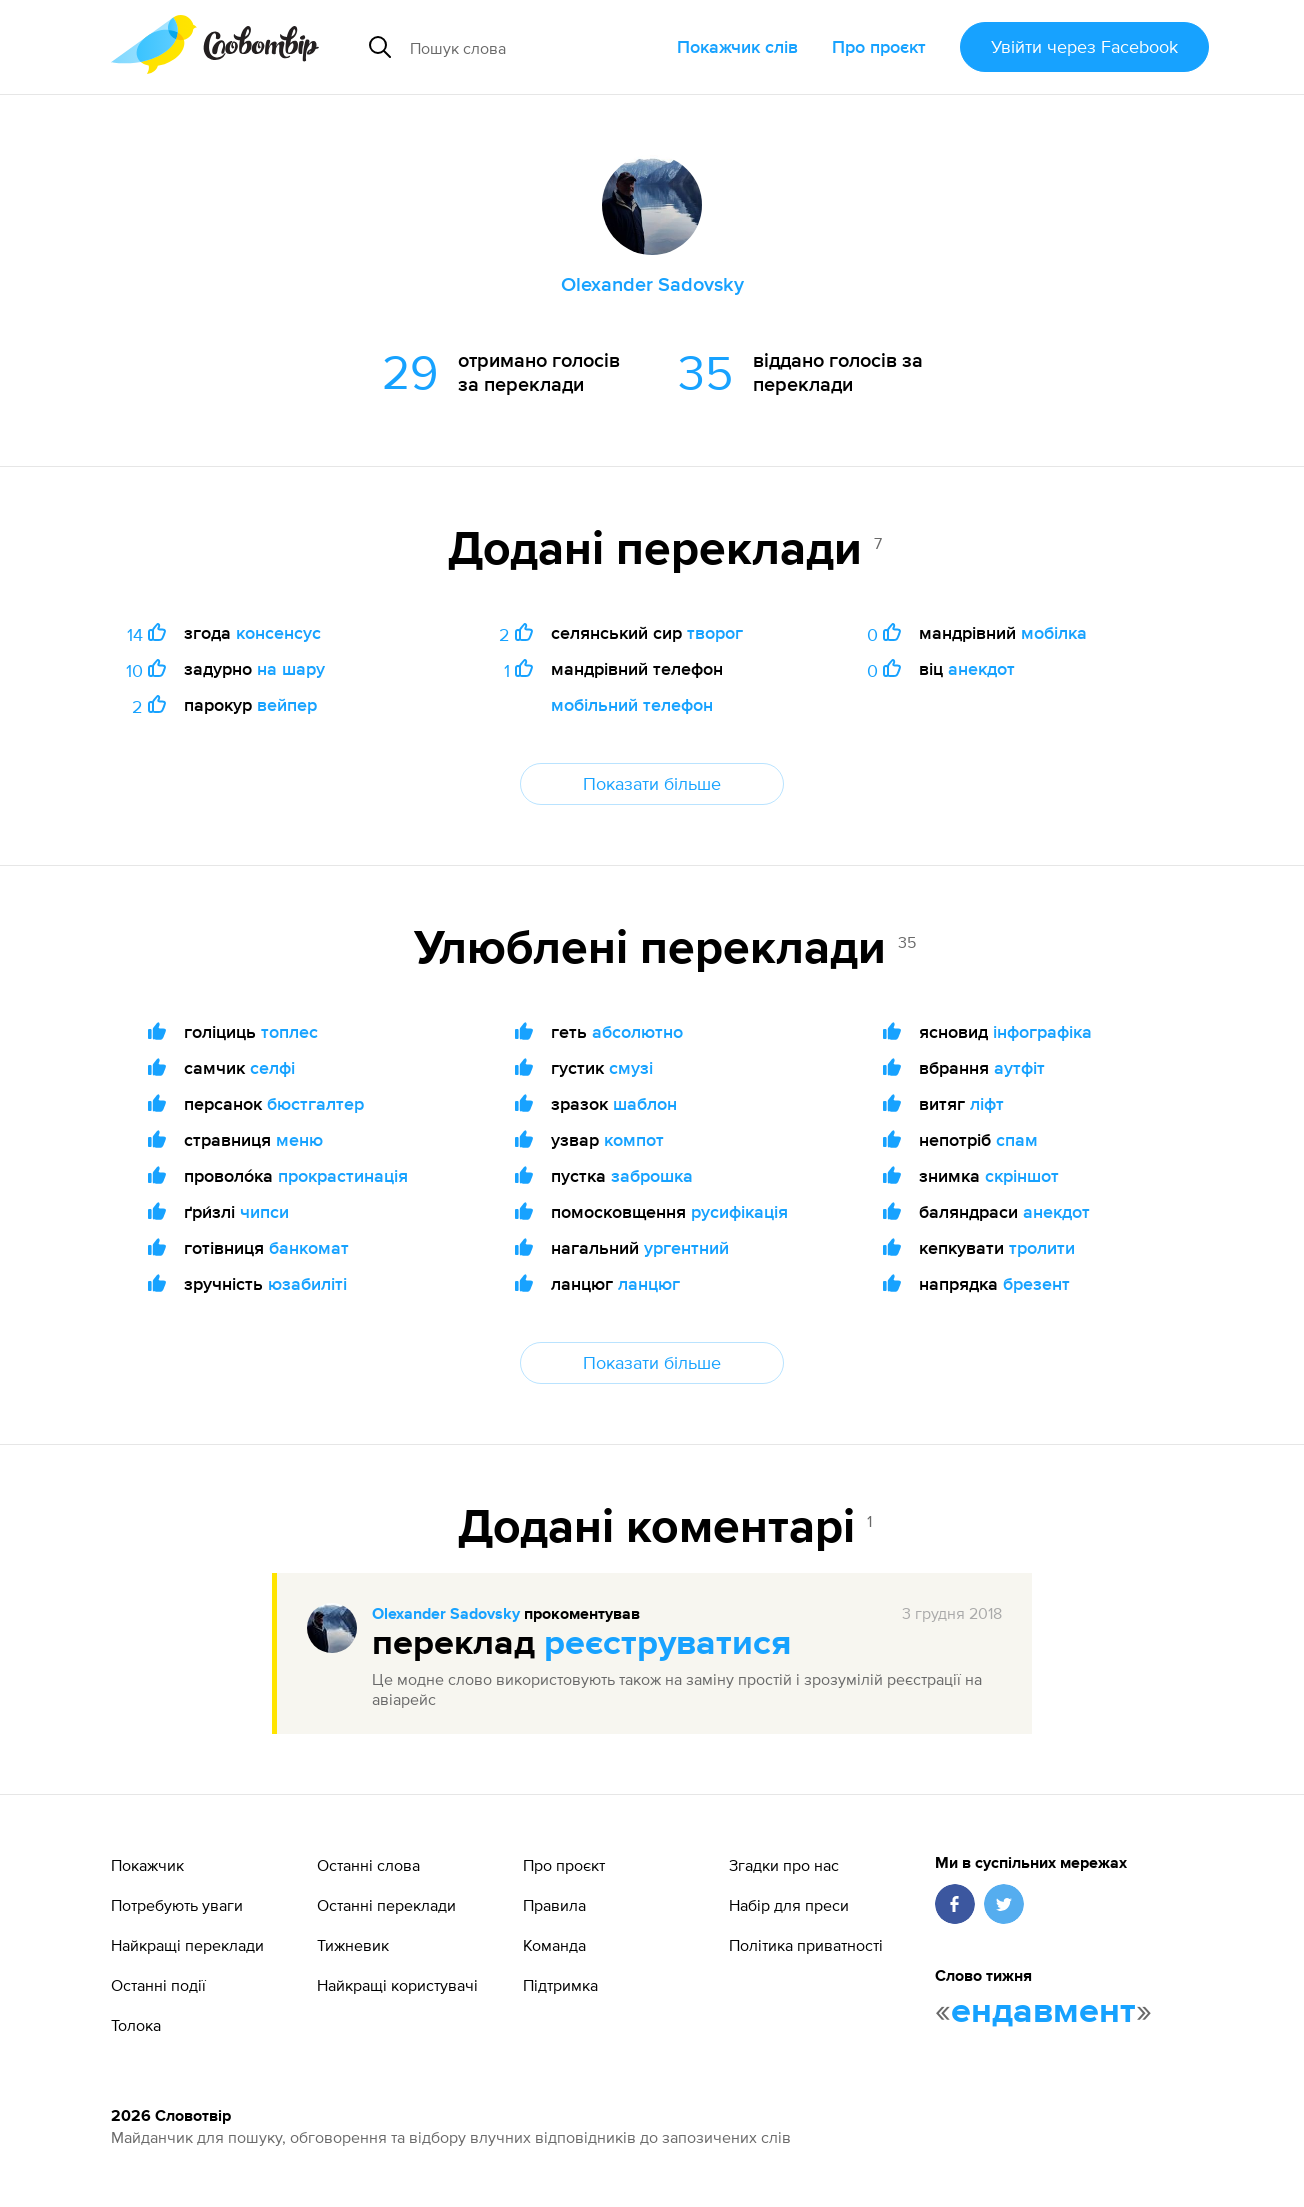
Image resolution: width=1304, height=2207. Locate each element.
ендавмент (1043, 2012)
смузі (631, 1067)
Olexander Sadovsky (446, 1615)
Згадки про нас (784, 1865)
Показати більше (652, 783)
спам (1017, 1139)
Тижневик (353, 1945)
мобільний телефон (632, 704)
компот (634, 1139)
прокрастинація (343, 1175)
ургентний (686, 1247)
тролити (1042, 1247)
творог (715, 632)
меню (299, 1139)
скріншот (1022, 1175)
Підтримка (560, 1985)
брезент (1036, 1283)
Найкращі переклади (187, 1945)
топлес (289, 1031)
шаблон (645, 1103)
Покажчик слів (737, 46)
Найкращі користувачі (397, 1985)
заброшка (652, 1175)
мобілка (1054, 632)
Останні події (158, 1985)
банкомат (309, 1247)
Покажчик (147, 1865)
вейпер (287, 704)
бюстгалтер (315, 1103)
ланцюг (649, 1283)
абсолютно (637, 1031)
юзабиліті (307, 1283)
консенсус (278, 632)
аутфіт (1019, 1067)
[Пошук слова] (536, 47)
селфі (272, 1067)
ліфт (987, 1103)
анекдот (981, 668)
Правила (554, 1905)
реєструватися (667, 1644)
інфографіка (1042, 1031)
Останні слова (368, 1865)
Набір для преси (789, 1905)
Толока (136, 2025)
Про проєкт (879, 46)
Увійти (1084, 46)
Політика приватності (806, 1945)
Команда (554, 1945)
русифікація (739, 1211)
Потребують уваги (177, 1905)
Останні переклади (386, 1905)
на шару (291, 668)
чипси (264, 1211)
